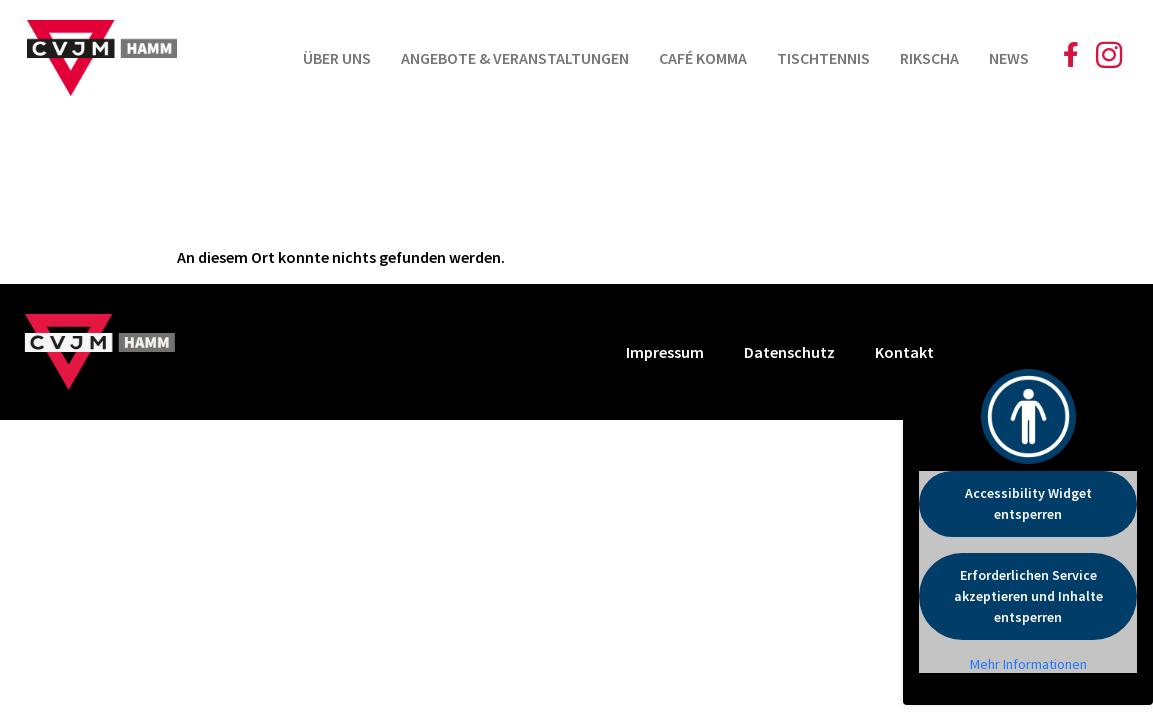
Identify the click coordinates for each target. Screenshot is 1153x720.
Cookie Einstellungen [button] (1042, 352)
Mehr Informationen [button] (1028, 664)
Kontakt (904, 352)
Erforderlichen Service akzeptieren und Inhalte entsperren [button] (1028, 596)
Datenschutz (789, 352)
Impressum (665, 352)
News (1009, 58)
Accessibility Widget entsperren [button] (1028, 503)
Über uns (337, 58)
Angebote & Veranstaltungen (515, 58)
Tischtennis (823, 58)
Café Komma (703, 58)
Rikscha (929, 58)
